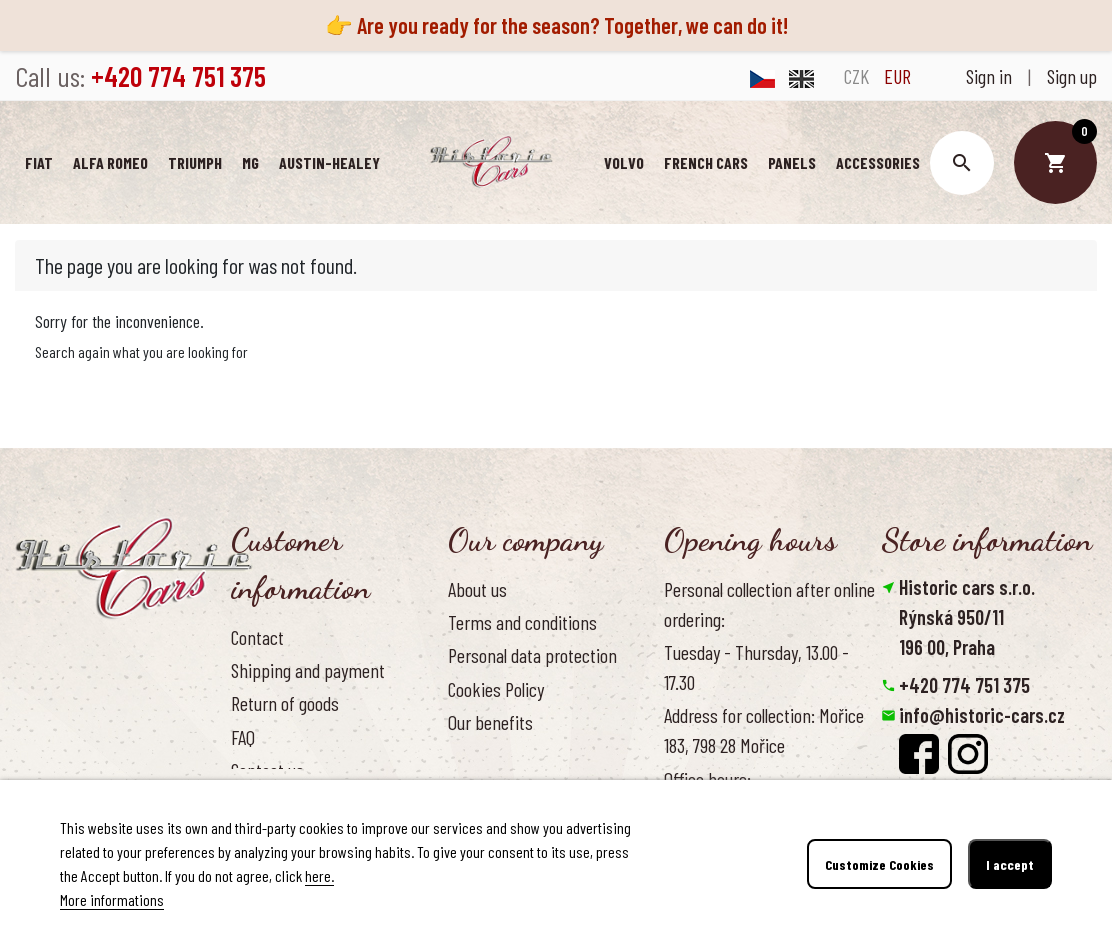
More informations (112, 899)
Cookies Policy (496, 689)
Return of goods (285, 703)
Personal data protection (532, 655)
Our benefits (490, 722)
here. (319, 875)
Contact (257, 637)
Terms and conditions (522, 622)
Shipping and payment (308, 670)
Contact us (267, 770)
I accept (1010, 864)
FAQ (243, 737)
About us (477, 589)
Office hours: (707, 779)
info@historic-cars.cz (982, 715)
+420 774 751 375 (964, 685)
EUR (897, 76)
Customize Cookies (879, 864)
